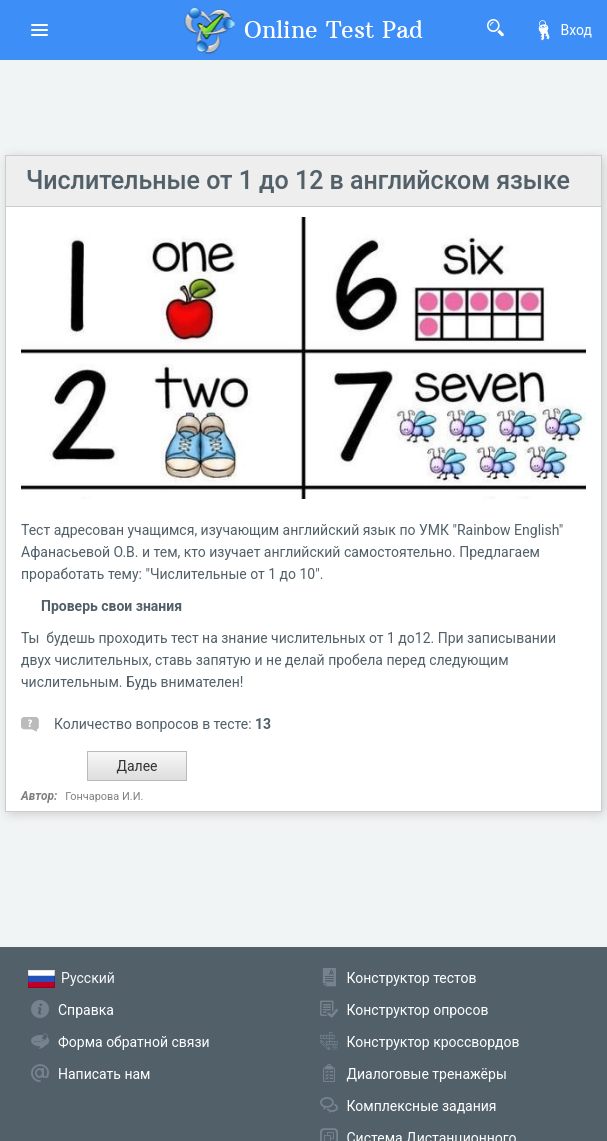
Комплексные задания (422, 1106)
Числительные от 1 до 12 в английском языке (298, 180)
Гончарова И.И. (104, 796)
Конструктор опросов (418, 1010)
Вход (563, 30)
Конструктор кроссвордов (433, 1042)
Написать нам (104, 1074)
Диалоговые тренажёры (427, 1074)
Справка (86, 1010)
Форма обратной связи (134, 1042)
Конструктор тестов (412, 978)
